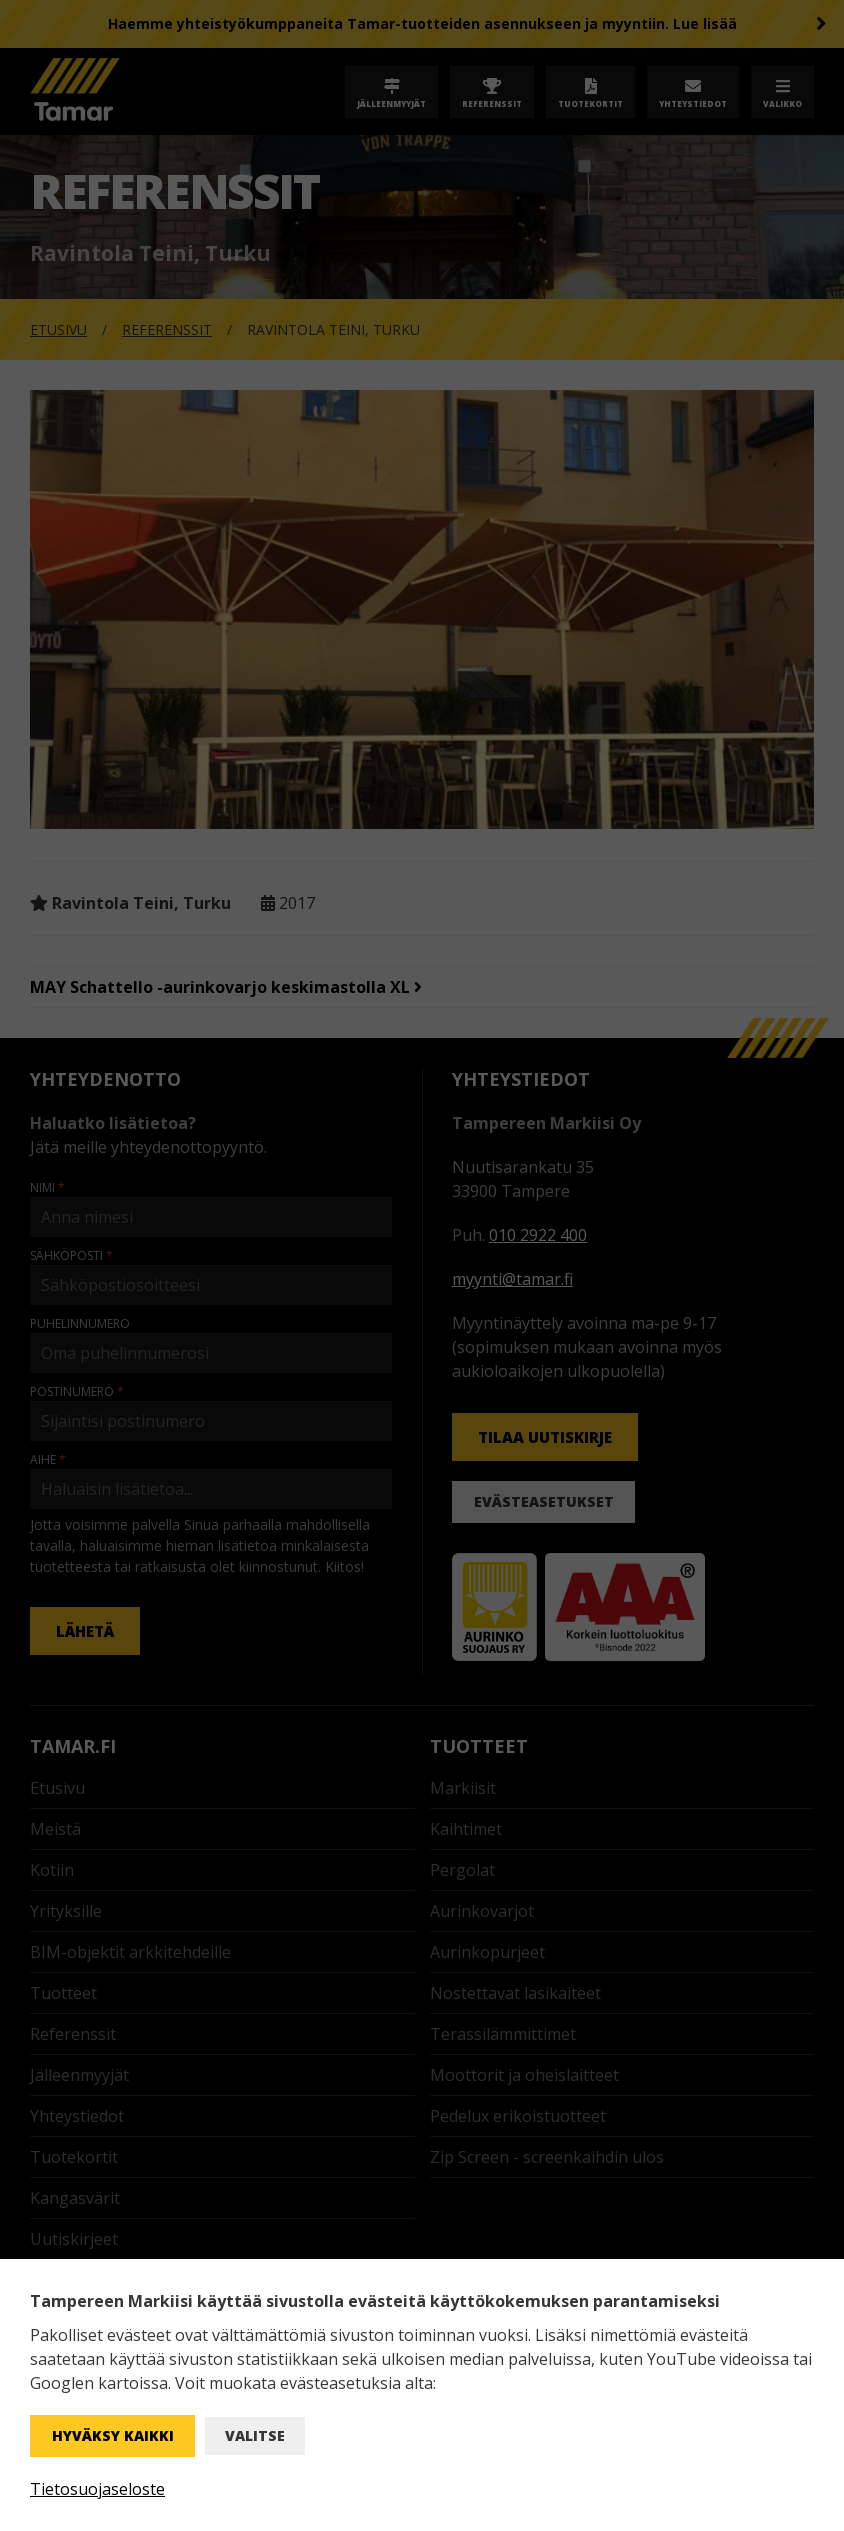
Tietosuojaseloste (97, 2489)
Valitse (255, 2435)
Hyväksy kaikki (113, 2435)
